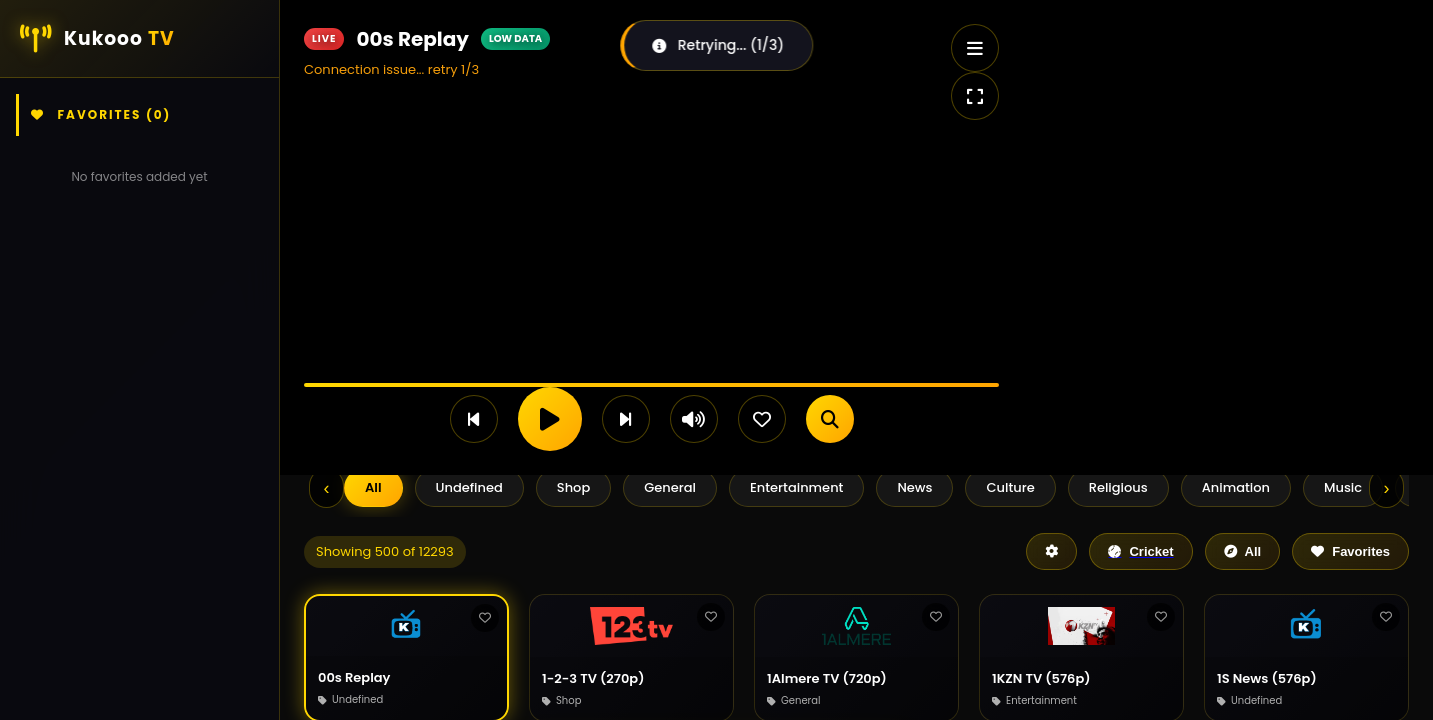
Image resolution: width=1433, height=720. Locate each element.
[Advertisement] (1201, 140)
